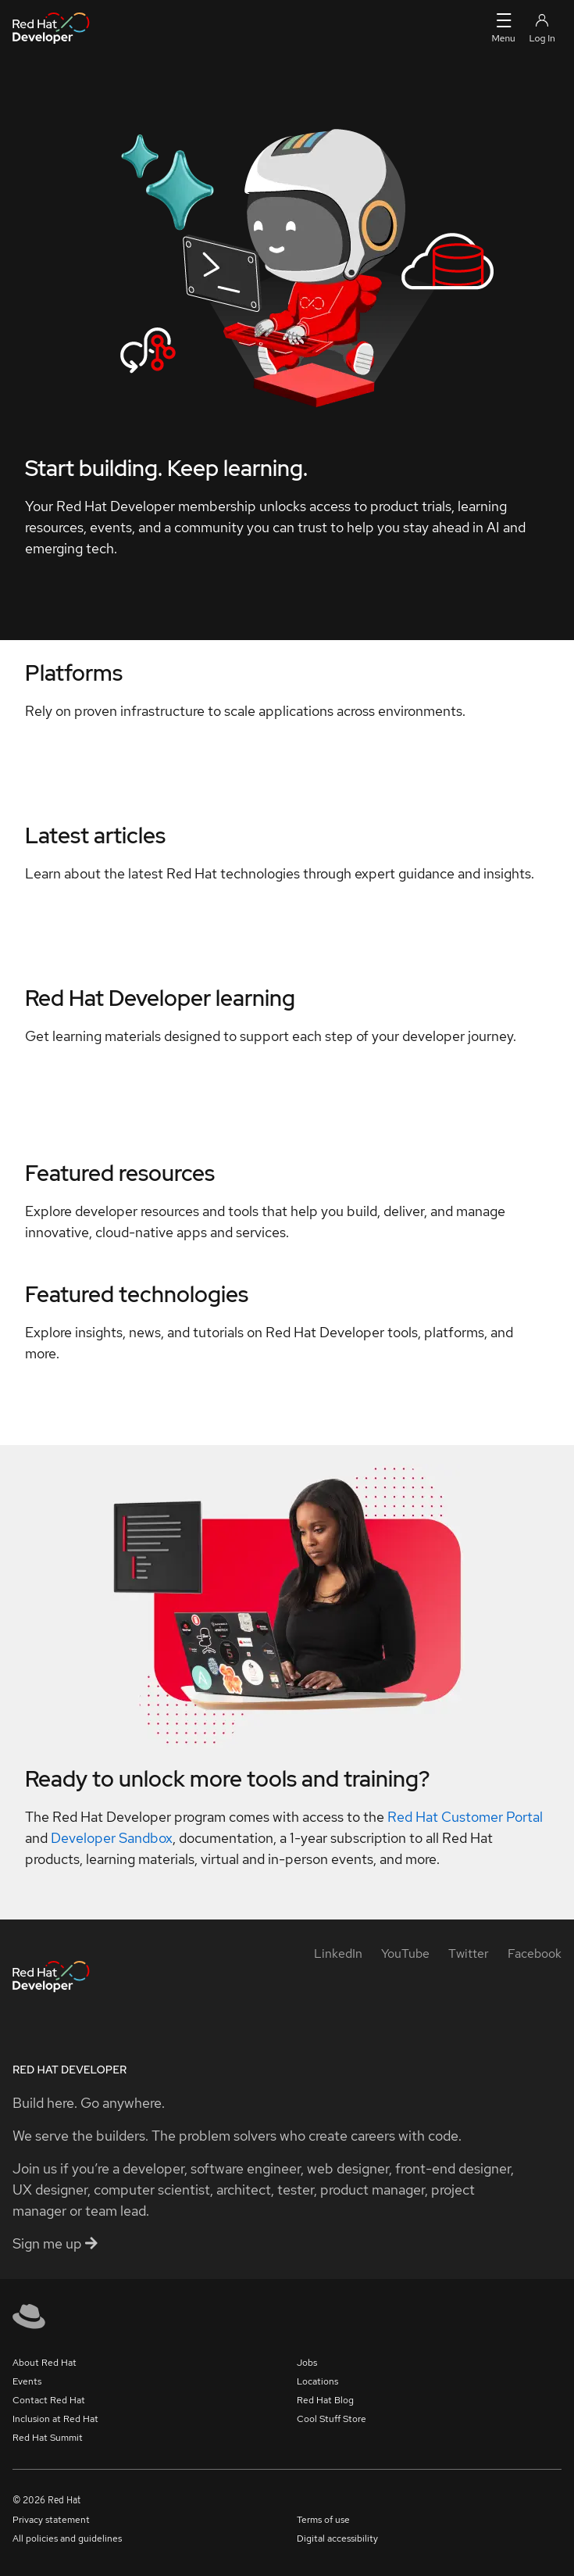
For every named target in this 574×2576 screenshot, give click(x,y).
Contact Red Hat (48, 2400)
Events (26, 2381)
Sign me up (55, 2243)
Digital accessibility (337, 2538)
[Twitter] (468, 1953)
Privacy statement (51, 2519)
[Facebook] (535, 1953)
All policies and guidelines (67, 2538)
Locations (317, 2381)
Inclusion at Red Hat (55, 2419)
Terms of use (323, 2519)
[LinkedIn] (338, 1953)
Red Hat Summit (47, 2437)
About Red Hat (44, 2362)
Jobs (307, 2362)
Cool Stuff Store (331, 2419)
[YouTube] (405, 1953)
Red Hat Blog (325, 2400)
